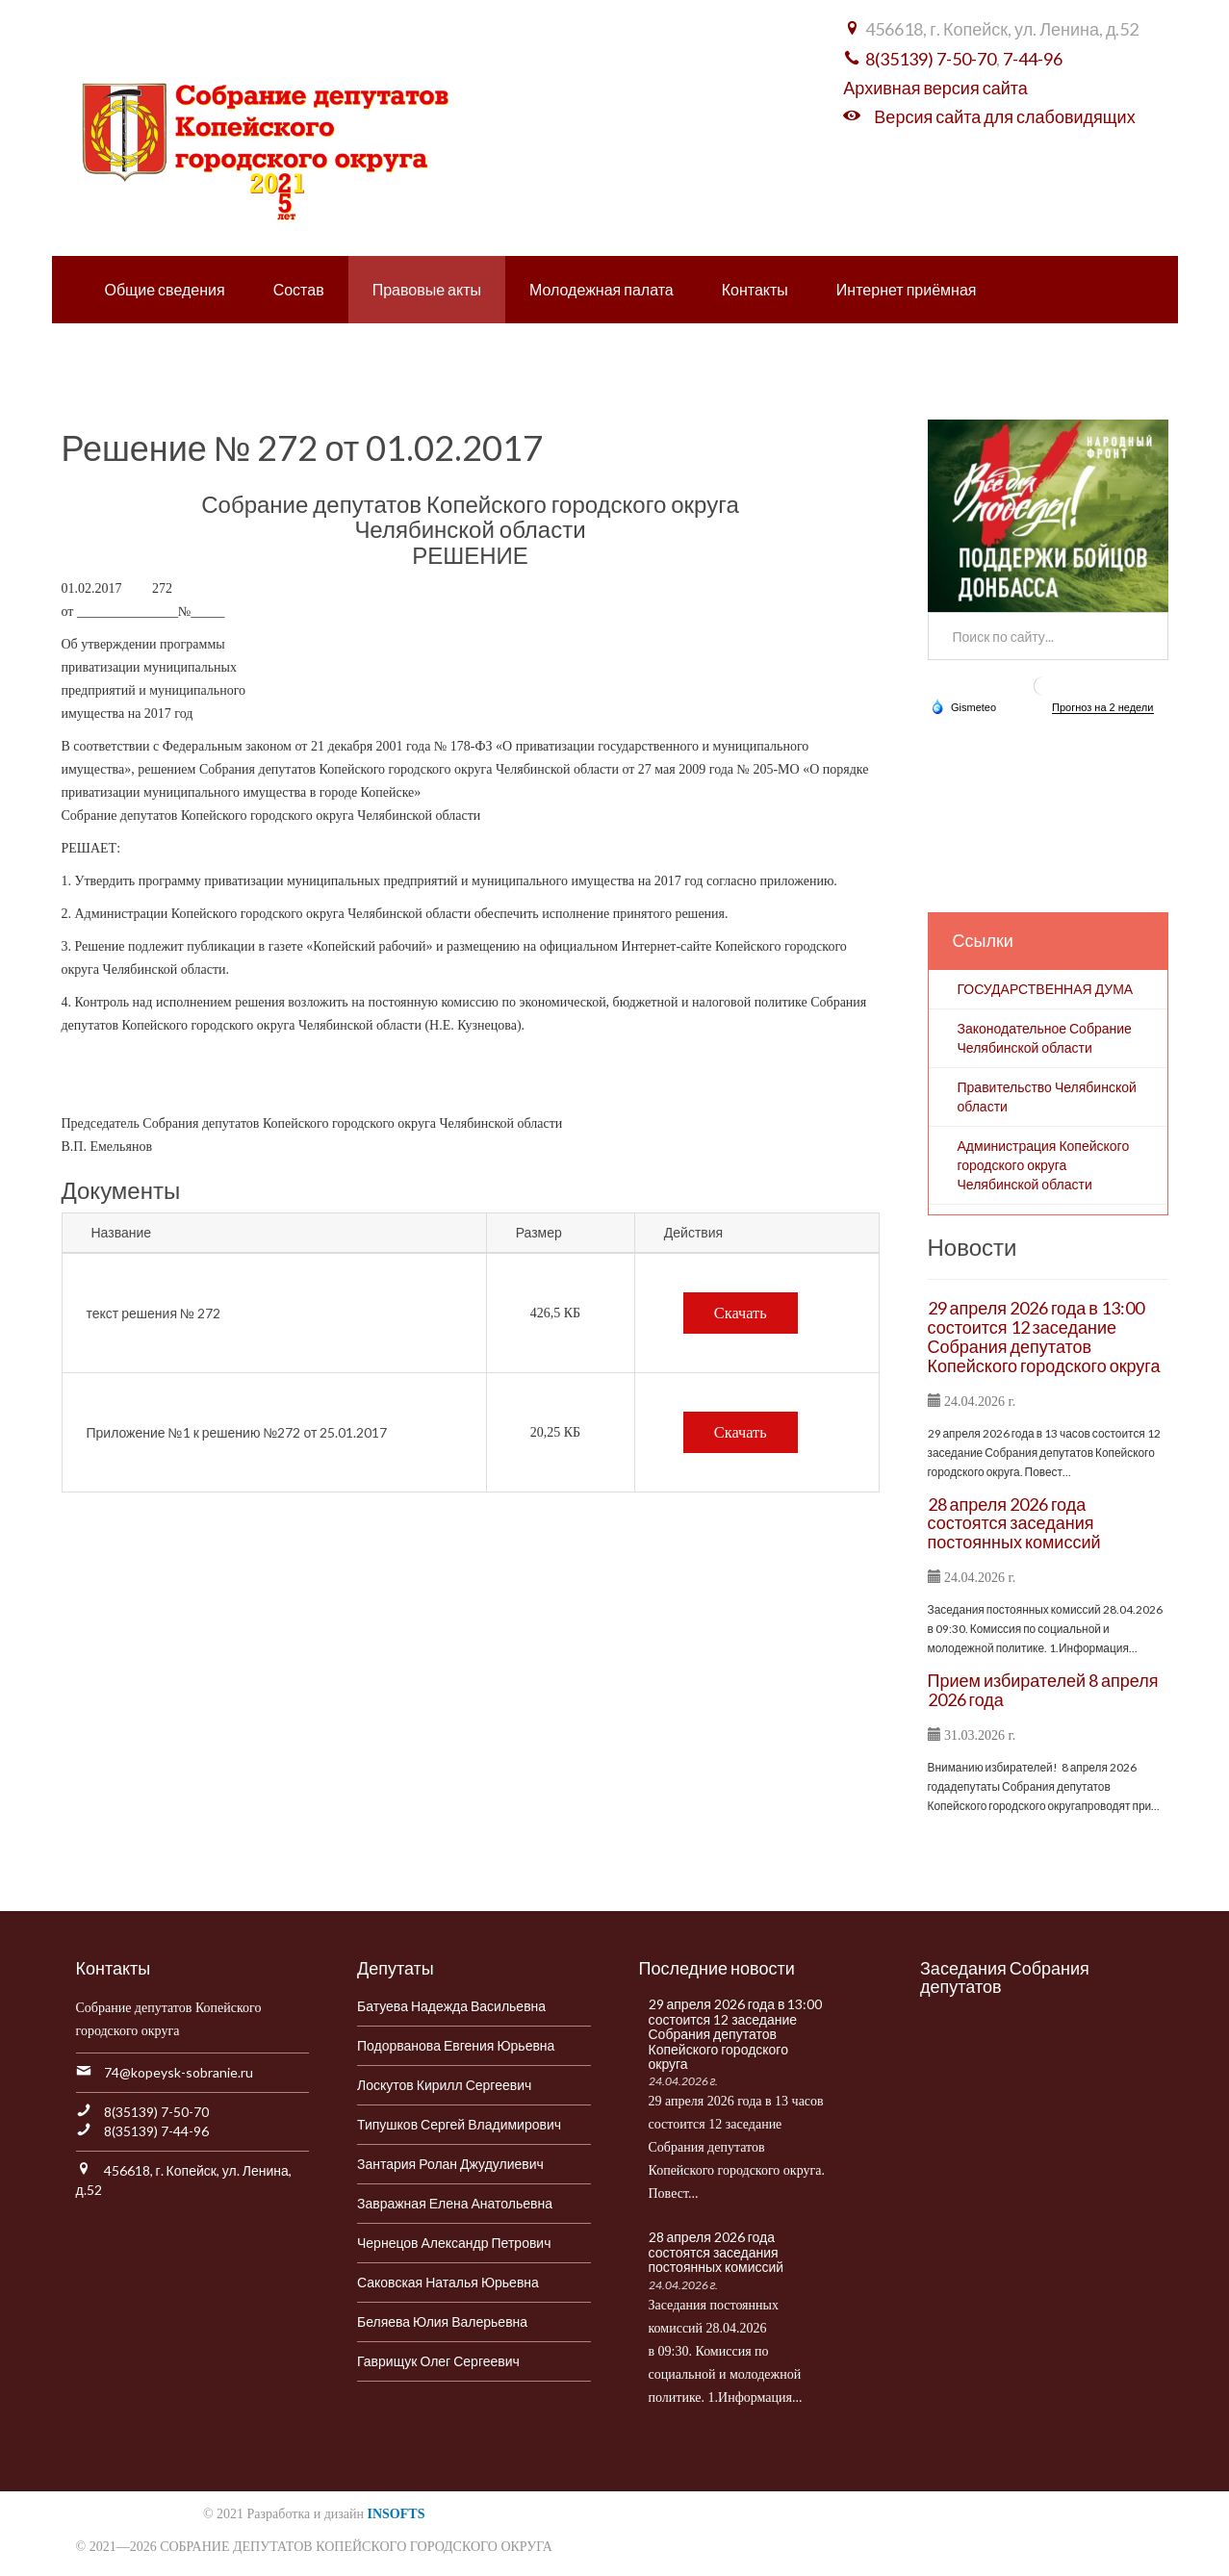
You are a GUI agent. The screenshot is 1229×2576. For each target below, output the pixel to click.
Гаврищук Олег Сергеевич (438, 2361)
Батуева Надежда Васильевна (451, 2006)
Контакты (755, 289)
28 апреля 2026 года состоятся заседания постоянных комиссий (1014, 1523)
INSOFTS (396, 2514)
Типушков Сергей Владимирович (459, 2124)
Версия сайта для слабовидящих (1004, 116)
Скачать (740, 1313)
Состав (298, 289)
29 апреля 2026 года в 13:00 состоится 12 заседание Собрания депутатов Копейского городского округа (1044, 1336)
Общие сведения (165, 289)
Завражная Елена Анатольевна (454, 2203)
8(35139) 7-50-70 (930, 58)
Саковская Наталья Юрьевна (448, 2282)
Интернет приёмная (906, 289)
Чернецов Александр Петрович (453, 2242)
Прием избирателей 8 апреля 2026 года (1043, 1690)
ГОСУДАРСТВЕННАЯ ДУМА (1046, 989)
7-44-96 (1033, 58)
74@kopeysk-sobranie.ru (178, 2072)
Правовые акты (426, 289)
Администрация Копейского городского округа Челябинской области (1044, 1164)
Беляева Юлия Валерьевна (442, 2321)
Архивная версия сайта (935, 87)
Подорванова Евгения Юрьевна (455, 2045)
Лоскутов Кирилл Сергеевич (444, 2085)
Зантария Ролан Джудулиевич (450, 2163)
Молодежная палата (601, 289)
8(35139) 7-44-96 (156, 2131)
